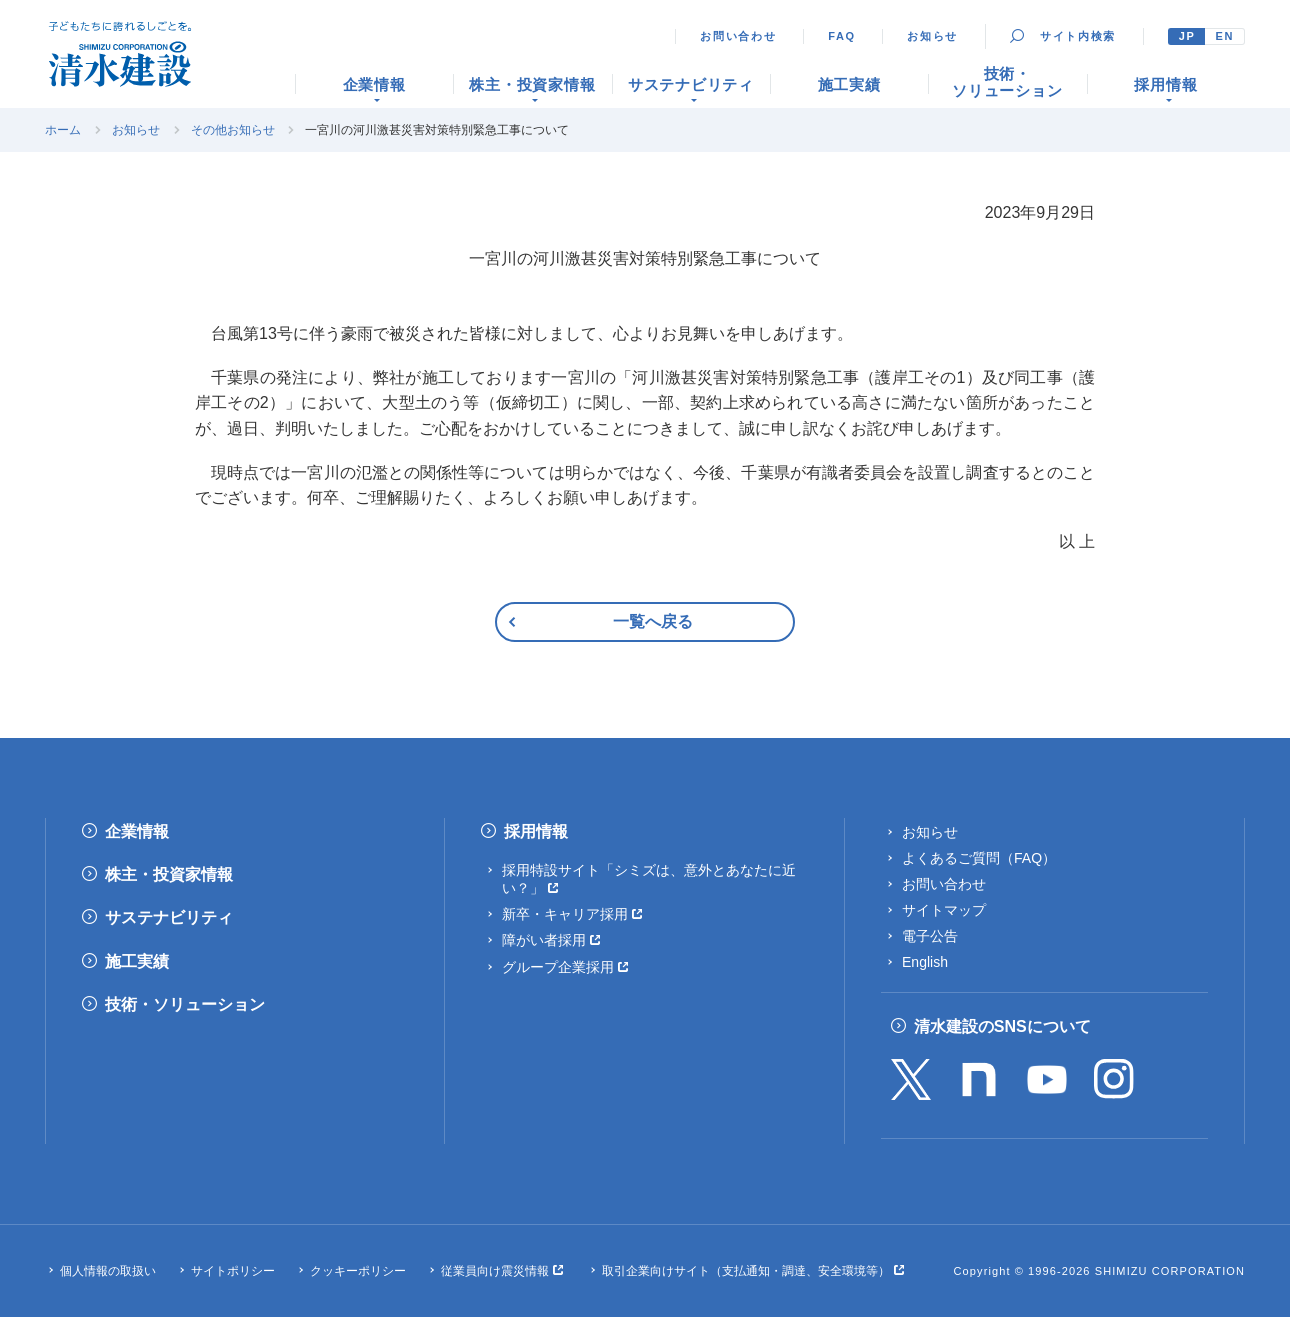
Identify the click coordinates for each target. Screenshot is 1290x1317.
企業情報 (137, 831)
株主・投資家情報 (169, 874)
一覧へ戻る (653, 621)
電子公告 (930, 936)
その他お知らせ (233, 130)
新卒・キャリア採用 (565, 914)
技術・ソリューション (185, 1004)
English (925, 962)
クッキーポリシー (358, 1271)
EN (1224, 36)
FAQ (842, 36)
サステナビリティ (169, 917)
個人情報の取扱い (108, 1271)
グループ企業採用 (558, 967)
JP (1187, 36)
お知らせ (932, 36)
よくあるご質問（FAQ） (979, 858)
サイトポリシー (233, 1271)
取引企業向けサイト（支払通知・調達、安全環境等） (746, 1271)
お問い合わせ (738, 36)
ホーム (63, 130)
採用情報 (536, 831)
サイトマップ (944, 910)
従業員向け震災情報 (495, 1271)
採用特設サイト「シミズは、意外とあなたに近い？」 (649, 879)
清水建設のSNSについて (1002, 1026)
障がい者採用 (544, 940)
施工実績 (137, 961)
